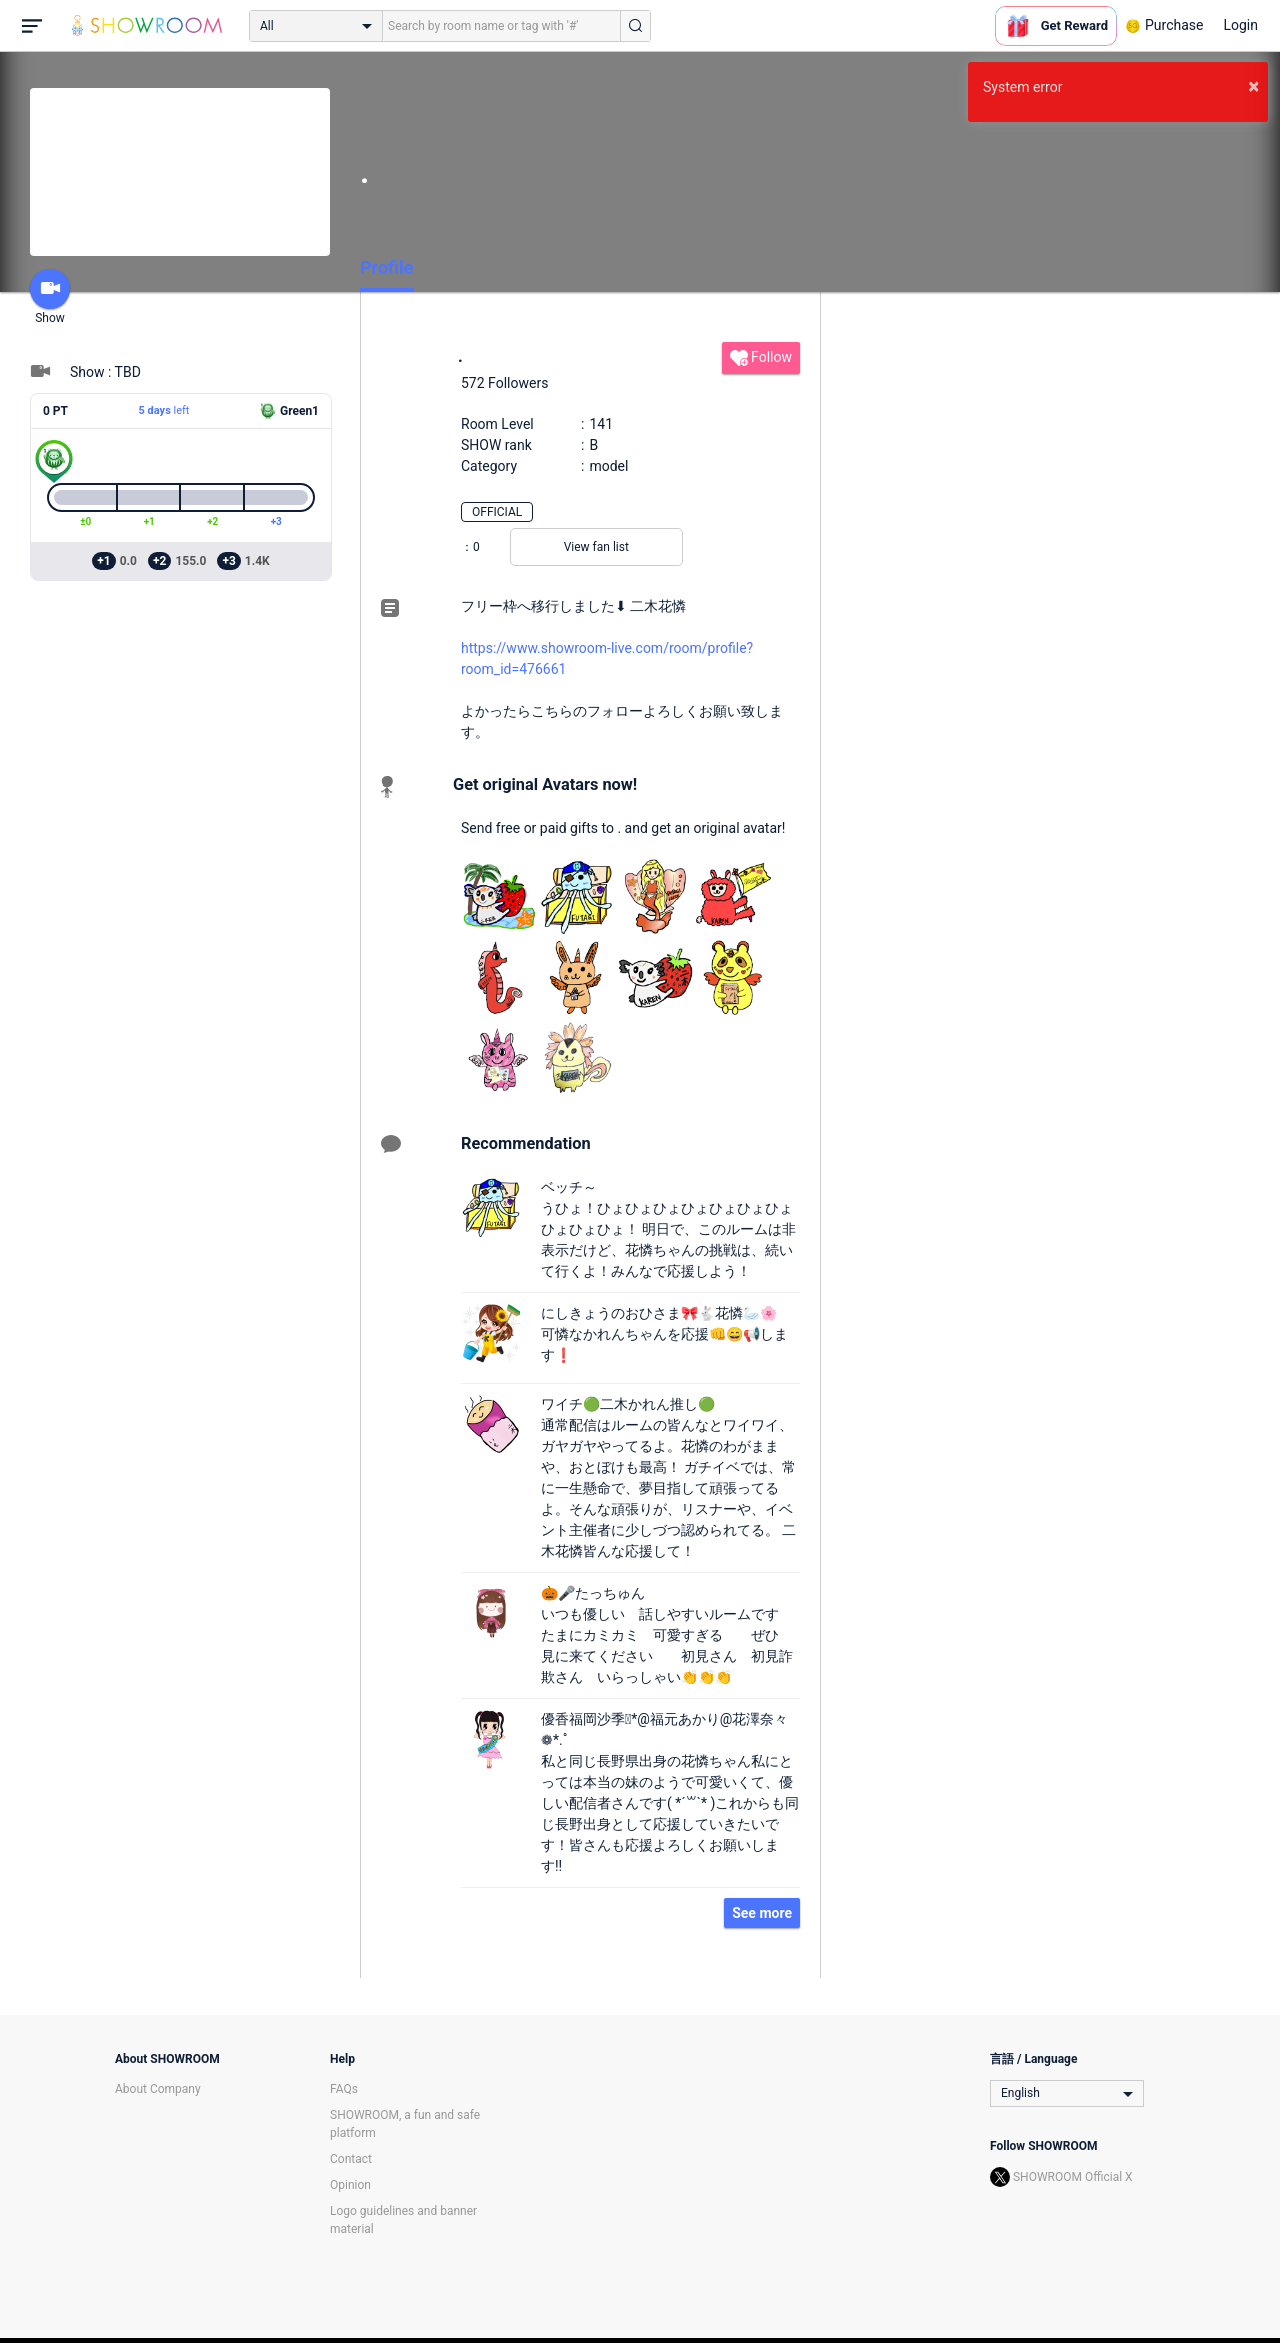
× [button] (1253, 86)
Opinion (350, 2185)
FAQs (344, 2089)
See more (762, 1913)
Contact (351, 2159)
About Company (158, 2089)
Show (50, 297)
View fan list (596, 547)
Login (1240, 25)
